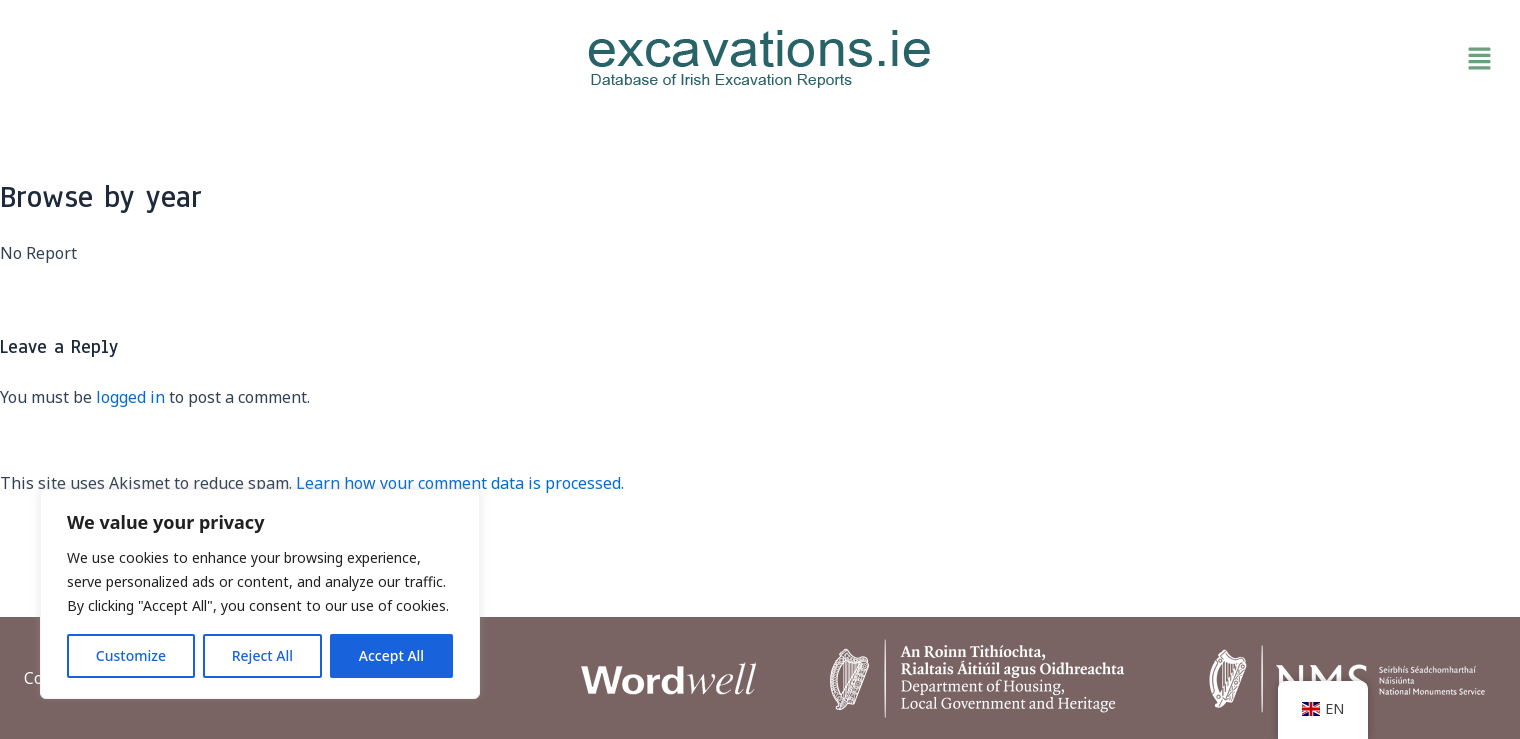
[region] (260, 594)
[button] (1260, 59)
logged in (130, 397)
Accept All (391, 655)
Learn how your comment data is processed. (460, 483)
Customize (131, 655)
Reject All (262, 655)
